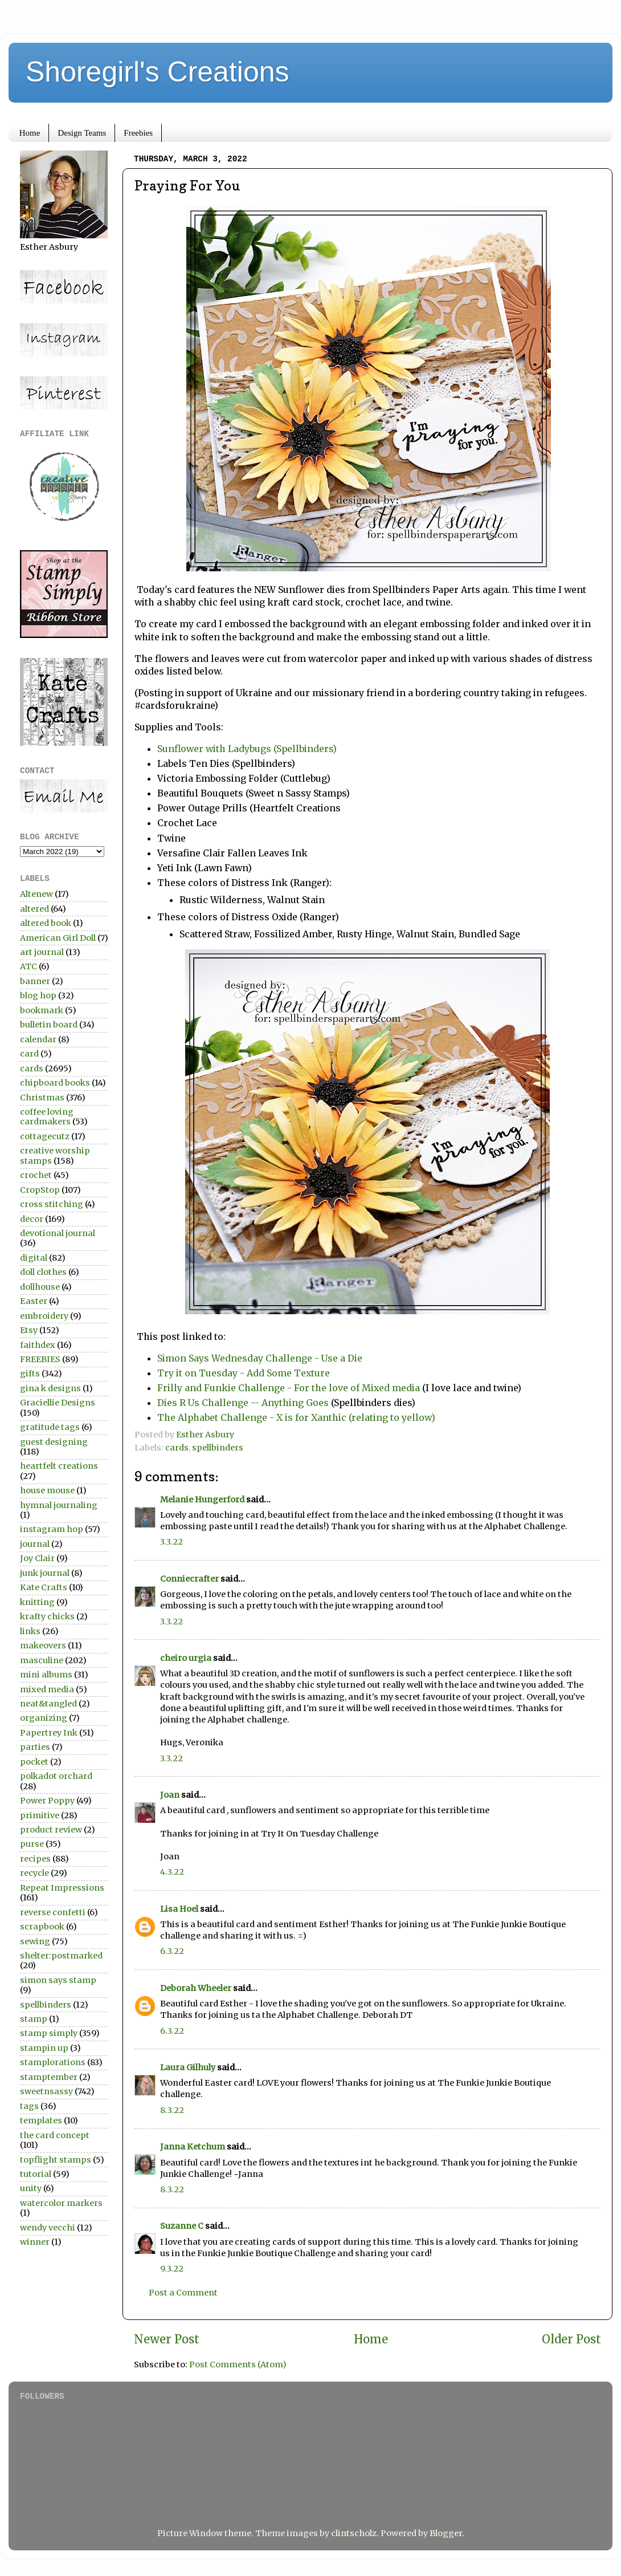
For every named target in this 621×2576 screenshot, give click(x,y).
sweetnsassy (46, 2091)
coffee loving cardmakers (46, 1117)
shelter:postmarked (61, 1956)
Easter (33, 1301)
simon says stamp (58, 1980)
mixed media (47, 1689)
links (30, 1631)
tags (29, 2106)
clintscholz (354, 2533)
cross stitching (51, 1204)
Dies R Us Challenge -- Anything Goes (243, 1402)
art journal (42, 952)
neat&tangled (48, 1704)
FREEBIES (40, 1359)
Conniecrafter (189, 1579)
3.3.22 (171, 1542)
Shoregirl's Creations (157, 72)
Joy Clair (37, 1558)
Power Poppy (47, 1800)
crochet (36, 1175)
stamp (33, 2019)
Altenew (36, 894)
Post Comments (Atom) (238, 2364)
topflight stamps (55, 2160)
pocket (34, 1762)
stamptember (48, 2077)
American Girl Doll (58, 938)
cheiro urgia (185, 1658)
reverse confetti (52, 1912)
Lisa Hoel (179, 1909)
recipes (35, 1859)
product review (51, 1830)
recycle (34, 1873)
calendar (38, 1039)
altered (34, 909)
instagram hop (51, 1529)
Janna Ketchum (192, 2147)
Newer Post (166, 2339)
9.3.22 (171, 2269)
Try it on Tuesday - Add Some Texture (243, 1373)
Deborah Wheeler (195, 1988)
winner (35, 2242)
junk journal (45, 1573)
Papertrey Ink (48, 1733)
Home (29, 132)
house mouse (47, 1490)
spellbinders (217, 1448)
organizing (43, 1718)
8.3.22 (172, 2110)
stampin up (44, 2048)
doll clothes (43, 1272)
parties (35, 1747)
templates (41, 2120)
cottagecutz (45, 1136)
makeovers (43, 1645)
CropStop (40, 1190)
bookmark (41, 1010)
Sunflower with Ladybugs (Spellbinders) (248, 748)
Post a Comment (183, 2292)
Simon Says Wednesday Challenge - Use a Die (259, 1358)
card (29, 1054)
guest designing (54, 1442)
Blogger (446, 2533)
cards (177, 1448)
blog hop (38, 995)
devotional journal (57, 1233)
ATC (28, 966)
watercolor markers (61, 2203)
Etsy (29, 1330)
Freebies (138, 132)
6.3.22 (172, 1951)
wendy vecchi (47, 2227)
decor (31, 1219)
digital (33, 1258)
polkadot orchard (56, 1776)
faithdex (37, 1345)
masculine (41, 1660)
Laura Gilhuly (187, 2067)
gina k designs (50, 1388)
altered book (45, 923)
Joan (169, 1795)
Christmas (42, 1097)
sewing (35, 1941)
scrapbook (42, 1926)
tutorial (35, 2174)
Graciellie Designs (57, 1402)
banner (35, 981)
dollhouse (40, 1287)
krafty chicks (47, 1616)
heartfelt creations (59, 1466)
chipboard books (55, 1083)
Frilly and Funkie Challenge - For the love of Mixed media (288, 1387)
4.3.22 (172, 1872)
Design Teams (82, 132)
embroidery (44, 1316)
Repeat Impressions (62, 1888)
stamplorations (52, 2062)
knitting (37, 1602)
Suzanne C (181, 2226)
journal (35, 1544)
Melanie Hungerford (202, 1499)
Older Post (571, 2339)
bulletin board (48, 1024)
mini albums (46, 1674)
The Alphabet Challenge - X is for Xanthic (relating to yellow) (296, 1417)
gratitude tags (50, 1427)
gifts (30, 1373)
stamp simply (48, 2033)
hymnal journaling (58, 1505)
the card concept (54, 2135)
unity (31, 2188)
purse (32, 1844)
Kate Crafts (43, 1587)
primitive (39, 1815)
